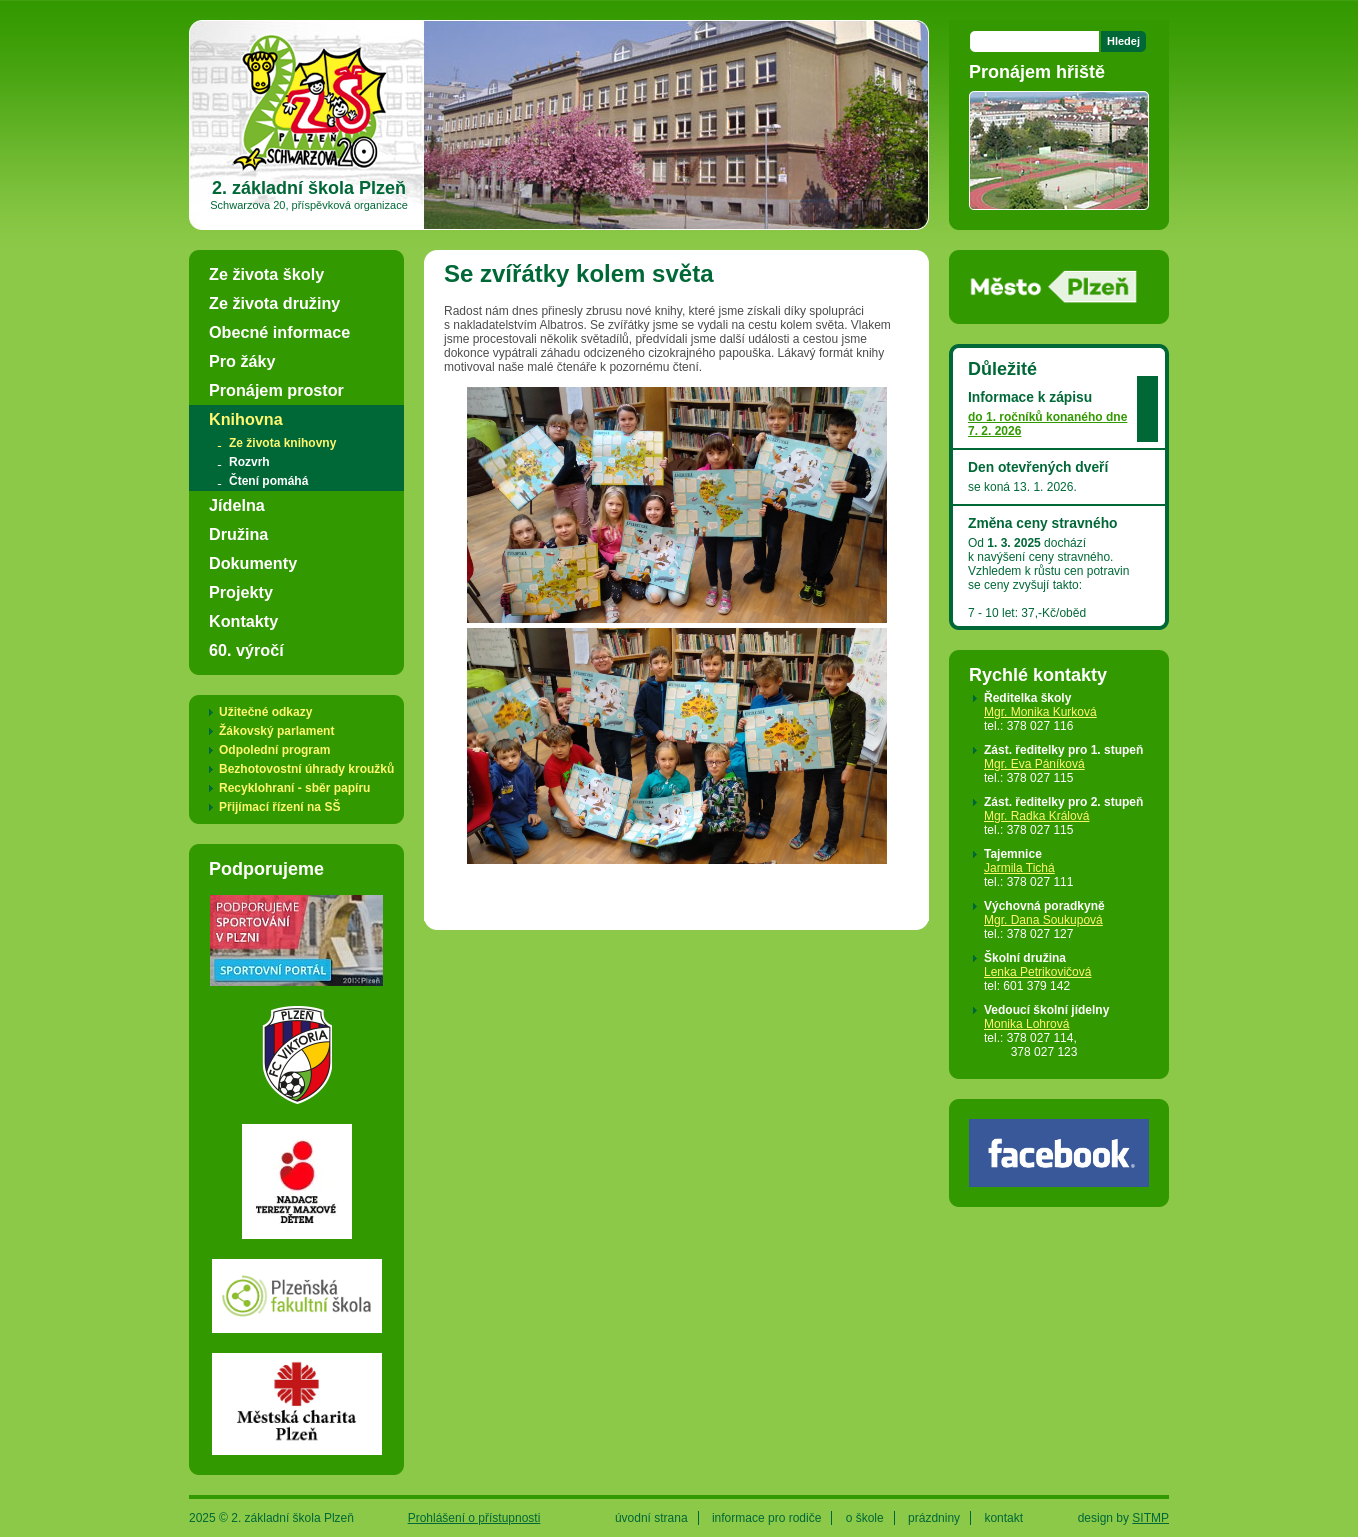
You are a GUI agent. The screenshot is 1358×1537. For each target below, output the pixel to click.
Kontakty (243, 621)
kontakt (1003, 1518)
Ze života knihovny (282, 443)
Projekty (241, 592)
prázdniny (934, 1518)
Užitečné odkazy (265, 712)
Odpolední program (274, 750)
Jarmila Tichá (1019, 868)
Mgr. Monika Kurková (1040, 712)
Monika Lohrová (1026, 1024)
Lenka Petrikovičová (1037, 972)
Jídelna (237, 505)
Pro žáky (242, 361)
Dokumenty (253, 563)
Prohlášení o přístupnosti (474, 1518)
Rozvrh (249, 462)
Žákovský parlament (276, 731)
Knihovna (246, 419)
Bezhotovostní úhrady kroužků (306, 769)
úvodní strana (651, 1518)
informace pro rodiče (766, 1518)
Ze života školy (266, 274)
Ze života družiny (274, 303)
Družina (238, 534)
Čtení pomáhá (268, 481)
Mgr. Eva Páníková (1034, 764)
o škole (865, 1518)
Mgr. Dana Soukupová (1043, 920)
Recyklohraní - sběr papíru (294, 788)
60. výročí (246, 650)
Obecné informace (279, 332)
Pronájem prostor (276, 390)
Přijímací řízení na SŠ (279, 807)
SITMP (1150, 1518)
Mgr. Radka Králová (1036, 816)
